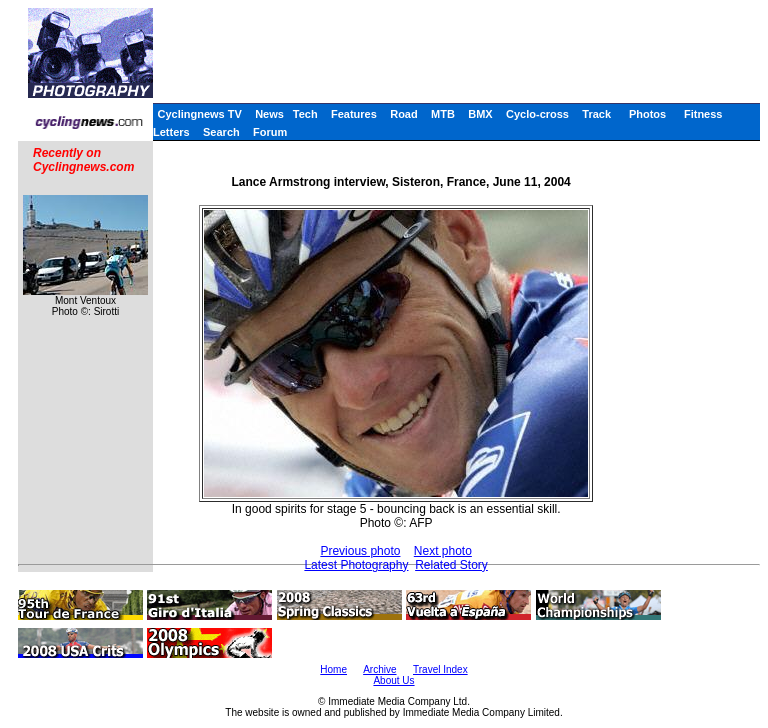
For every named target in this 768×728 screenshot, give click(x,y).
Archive (379, 669)
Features (354, 114)
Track (596, 114)
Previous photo (360, 551)
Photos (647, 114)
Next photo (443, 551)
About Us (393, 680)
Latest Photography (356, 565)
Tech (305, 114)
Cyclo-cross (537, 114)
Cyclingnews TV (199, 114)
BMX (480, 114)
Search (221, 132)
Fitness (703, 114)
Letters (171, 132)
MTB (443, 114)
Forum (270, 132)
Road (404, 114)
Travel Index (440, 669)
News (269, 114)
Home (333, 669)
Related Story (451, 565)
